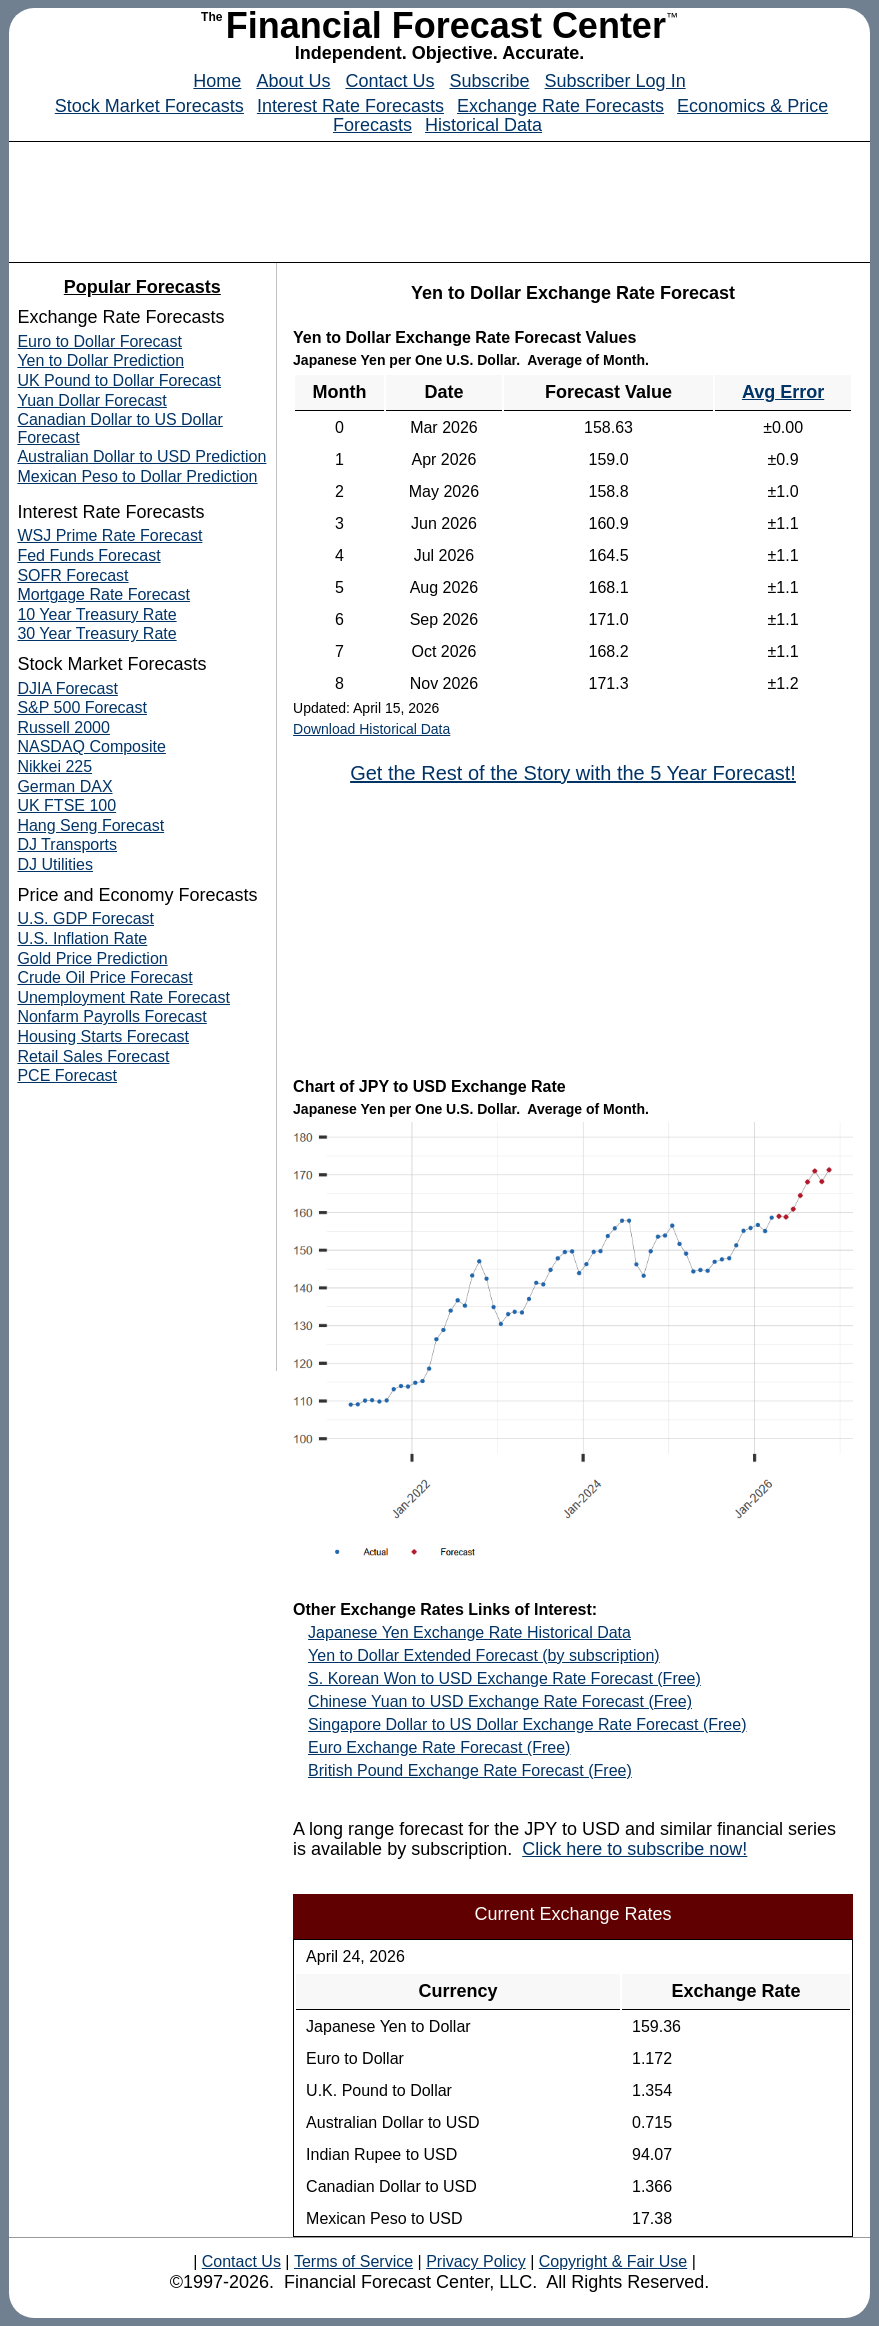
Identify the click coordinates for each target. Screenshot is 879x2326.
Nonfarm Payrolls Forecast (111, 1016)
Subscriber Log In (615, 81)
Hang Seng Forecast (90, 825)
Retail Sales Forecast (93, 1056)
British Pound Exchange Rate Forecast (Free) (470, 1770)
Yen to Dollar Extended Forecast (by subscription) (484, 1655)
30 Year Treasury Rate (96, 633)
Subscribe (490, 81)
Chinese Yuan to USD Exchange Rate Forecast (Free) (500, 1701)
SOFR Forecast (72, 575)
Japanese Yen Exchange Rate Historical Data (469, 1632)
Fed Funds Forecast (88, 555)
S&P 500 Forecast (82, 707)
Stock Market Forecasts (149, 106)
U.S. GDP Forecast (85, 918)
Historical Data (483, 125)
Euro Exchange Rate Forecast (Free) (439, 1747)
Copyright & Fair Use (613, 2261)
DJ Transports (67, 844)
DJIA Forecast (67, 688)
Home (217, 81)
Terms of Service (353, 2261)
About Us (293, 81)
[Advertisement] (440, 197)
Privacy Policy (476, 2261)
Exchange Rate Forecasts (560, 106)
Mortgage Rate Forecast (103, 594)
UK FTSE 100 (66, 805)
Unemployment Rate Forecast (123, 997)
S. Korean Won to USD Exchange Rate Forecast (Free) (504, 1678)
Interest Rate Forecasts (350, 106)
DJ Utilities (55, 864)
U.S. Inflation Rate (82, 938)
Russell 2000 (63, 727)
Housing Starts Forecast (103, 1036)
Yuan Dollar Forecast (91, 400)
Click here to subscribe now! (634, 1849)
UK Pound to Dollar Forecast (119, 380)
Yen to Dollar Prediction (100, 360)
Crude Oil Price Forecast (104, 977)
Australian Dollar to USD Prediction (141, 456)
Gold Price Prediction (92, 958)
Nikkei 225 (54, 766)
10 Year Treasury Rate (96, 614)
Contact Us (389, 81)
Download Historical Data (371, 729)
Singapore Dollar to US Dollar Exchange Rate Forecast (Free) (527, 1724)
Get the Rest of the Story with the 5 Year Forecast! (573, 773)
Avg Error (783, 392)
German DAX (64, 786)
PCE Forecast (67, 1075)
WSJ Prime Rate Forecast (109, 535)
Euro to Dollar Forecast (99, 341)
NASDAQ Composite (91, 746)
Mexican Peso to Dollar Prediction (137, 476)
